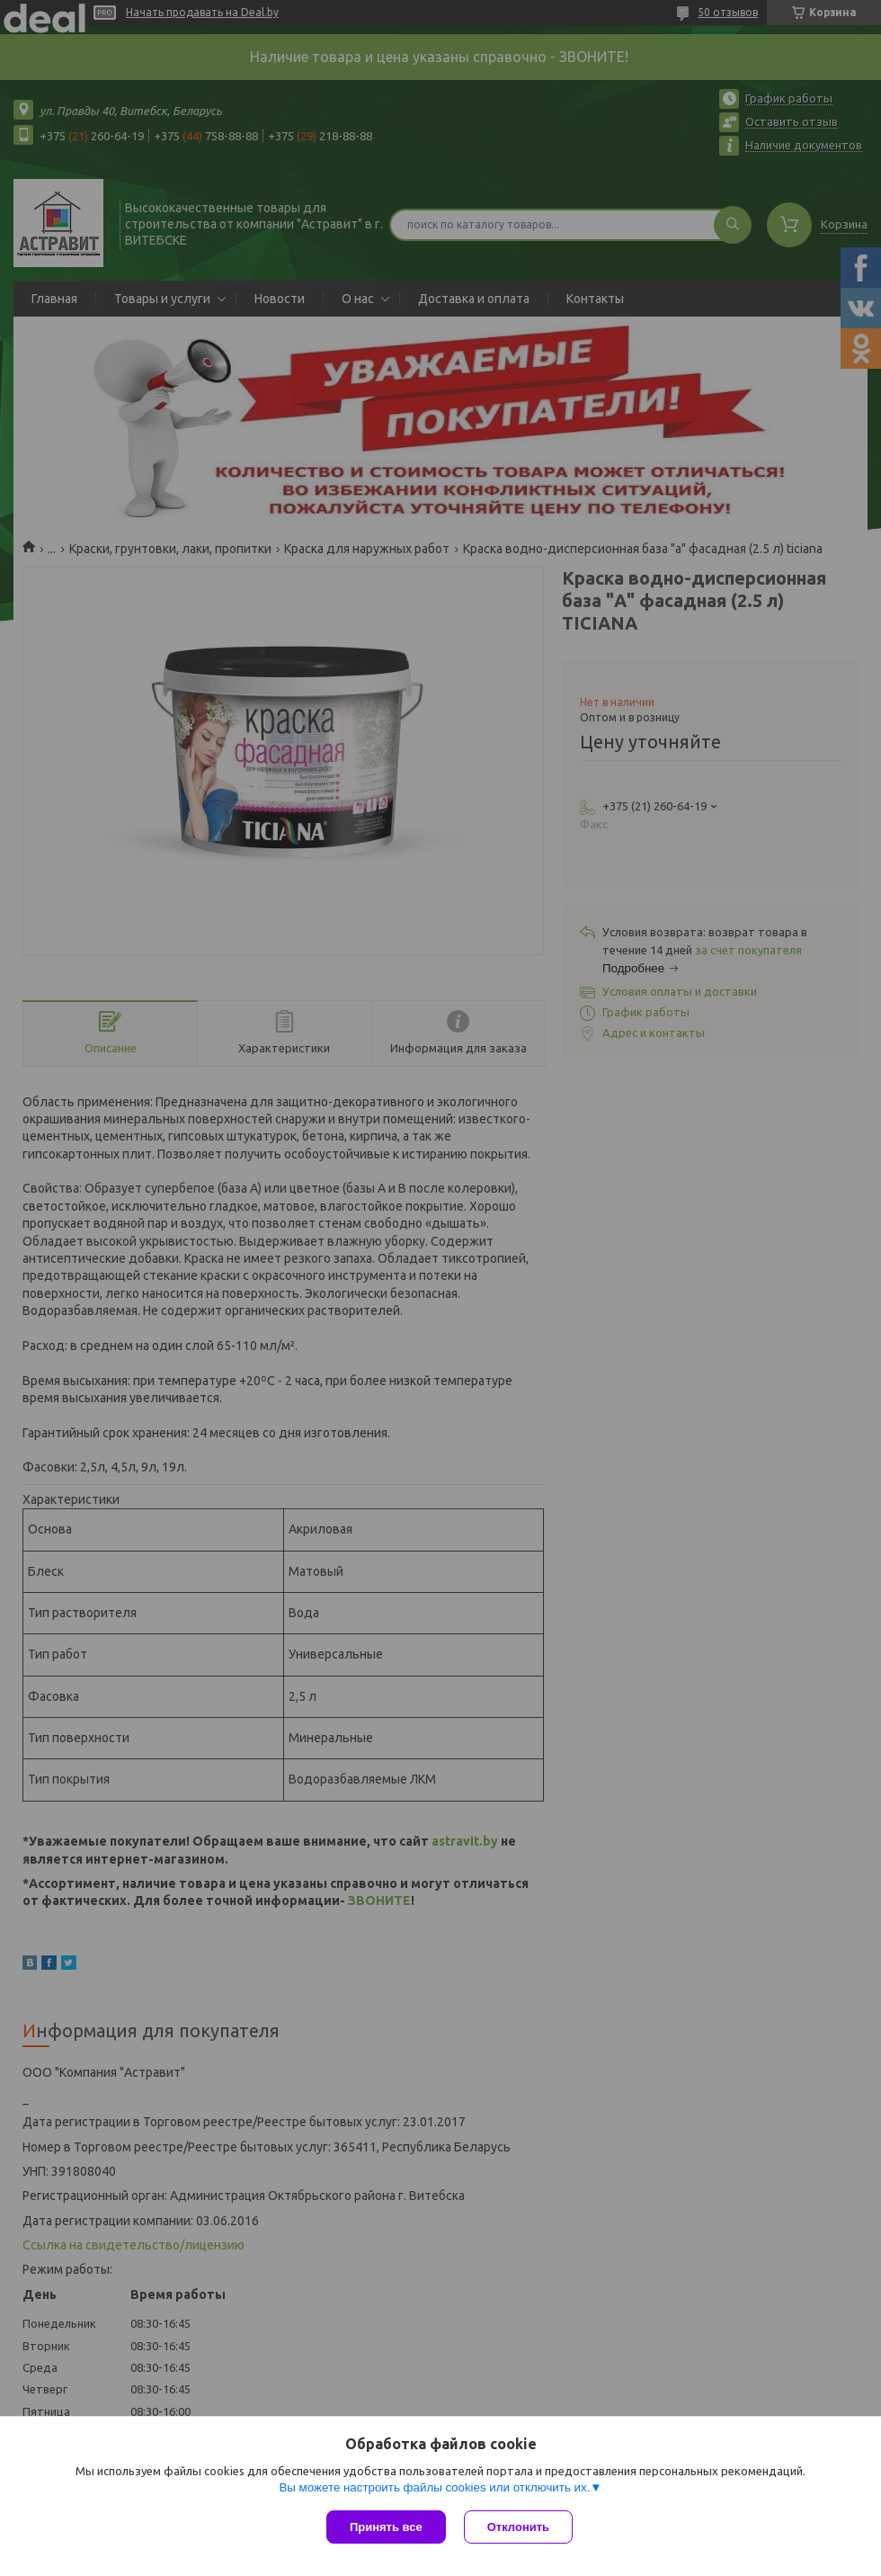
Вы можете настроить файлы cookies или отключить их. (434, 2487)
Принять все (386, 2527)
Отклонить (518, 2527)
